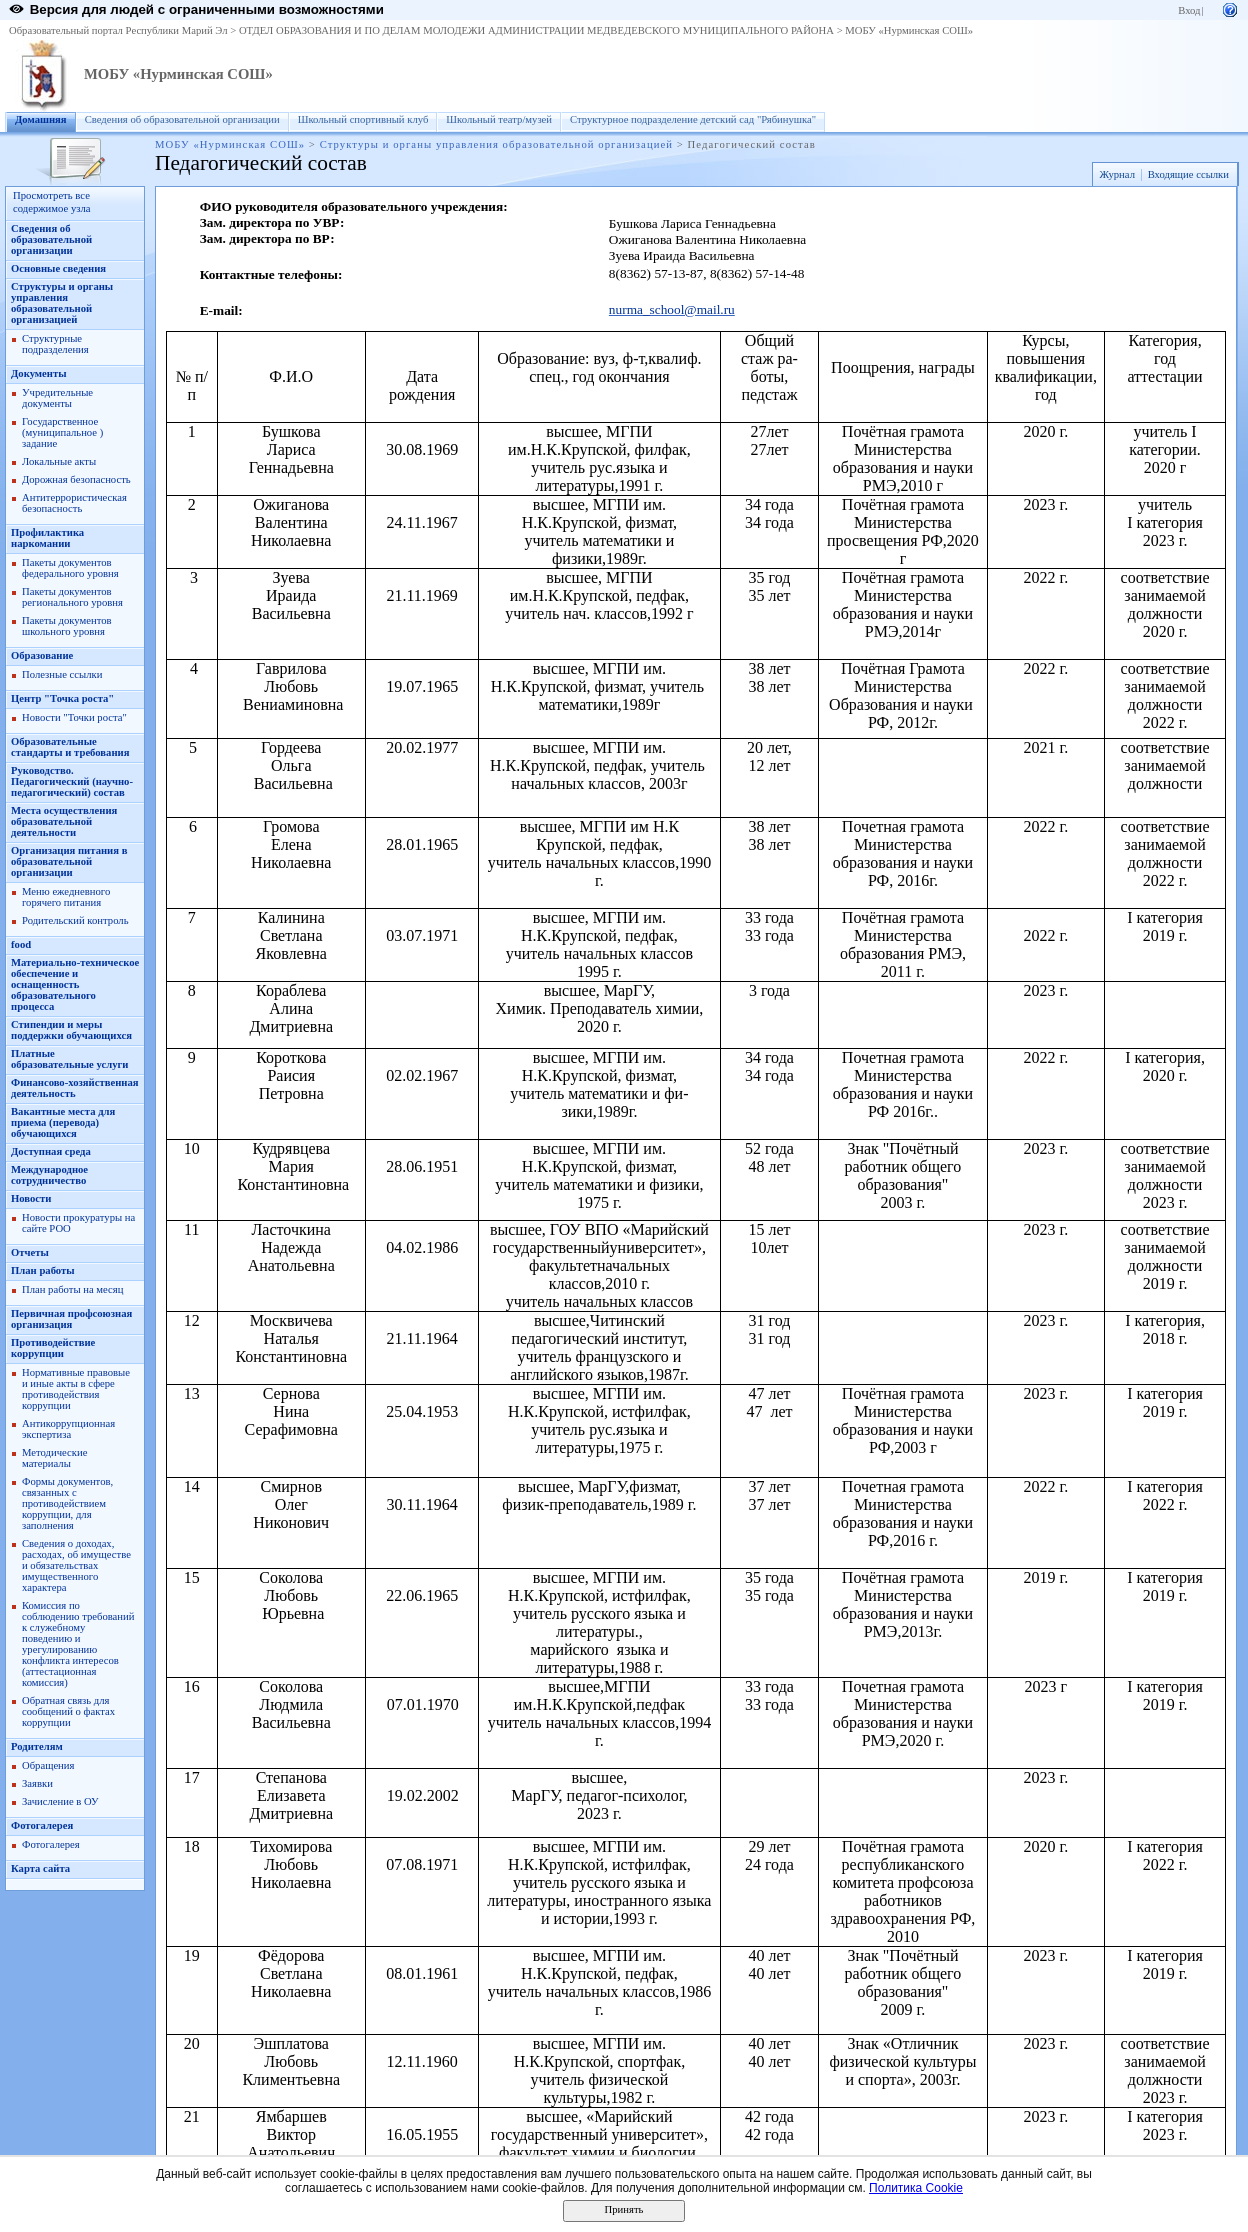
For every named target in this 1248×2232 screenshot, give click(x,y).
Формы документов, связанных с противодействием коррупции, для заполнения (67, 1503)
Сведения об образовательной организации (182, 119)
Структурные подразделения (55, 344)
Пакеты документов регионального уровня (72, 597)
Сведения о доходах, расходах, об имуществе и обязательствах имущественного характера (76, 1565)
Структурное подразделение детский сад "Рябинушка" (693, 119)
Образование (42, 655)
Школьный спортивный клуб (363, 119)
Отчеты (30, 1252)
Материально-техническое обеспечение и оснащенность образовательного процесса (75, 984)
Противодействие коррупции (53, 1348)
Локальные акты (59, 461)
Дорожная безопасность (76, 479)
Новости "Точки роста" (74, 717)
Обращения (48, 1765)
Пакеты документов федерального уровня (70, 568)
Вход (1189, 10)
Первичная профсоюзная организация (71, 1319)
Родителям (37, 1746)
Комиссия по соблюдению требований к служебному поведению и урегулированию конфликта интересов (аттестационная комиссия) (78, 1644)
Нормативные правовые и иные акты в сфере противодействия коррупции (76, 1389)
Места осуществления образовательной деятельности (64, 821)
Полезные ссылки (62, 674)
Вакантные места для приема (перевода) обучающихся (63, 1122)
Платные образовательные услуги (69, 1059)
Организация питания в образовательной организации (69, 861)
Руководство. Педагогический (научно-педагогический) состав (72, 781)
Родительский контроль (75, 920)
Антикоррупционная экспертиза (68, 1429)
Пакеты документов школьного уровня (67, 626)
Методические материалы (54, 1458)
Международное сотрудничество (49, 1175)
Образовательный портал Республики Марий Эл (118, 30)
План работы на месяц (72, 1289)
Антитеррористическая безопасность (74, 503)
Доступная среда (51, 1151)
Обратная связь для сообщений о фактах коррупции (68, 1711)
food (21, 944)
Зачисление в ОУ (60, 1801)
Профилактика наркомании (47, 538)
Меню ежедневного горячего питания (66, 897)
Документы (39, 373)
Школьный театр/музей (499, 119)
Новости (31, 1198)
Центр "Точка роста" (62, 698)
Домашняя (41, 119)
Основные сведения (58, 268)
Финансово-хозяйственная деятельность (75, 1088)
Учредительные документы (57, 398)
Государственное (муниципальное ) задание (62, 432)
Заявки (37, 1783)
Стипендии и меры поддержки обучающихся (71, 1030)
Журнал (1117, 174)
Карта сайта (40, 1868)
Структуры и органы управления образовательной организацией (496, 144)
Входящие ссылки (1188, 174)
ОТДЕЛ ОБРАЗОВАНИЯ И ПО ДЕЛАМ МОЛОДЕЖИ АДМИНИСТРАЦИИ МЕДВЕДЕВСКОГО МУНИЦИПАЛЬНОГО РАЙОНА (536, 30)
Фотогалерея (42, 1825)
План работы (43, 1270)
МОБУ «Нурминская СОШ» (909, 30)
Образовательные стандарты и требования (70, 747)
